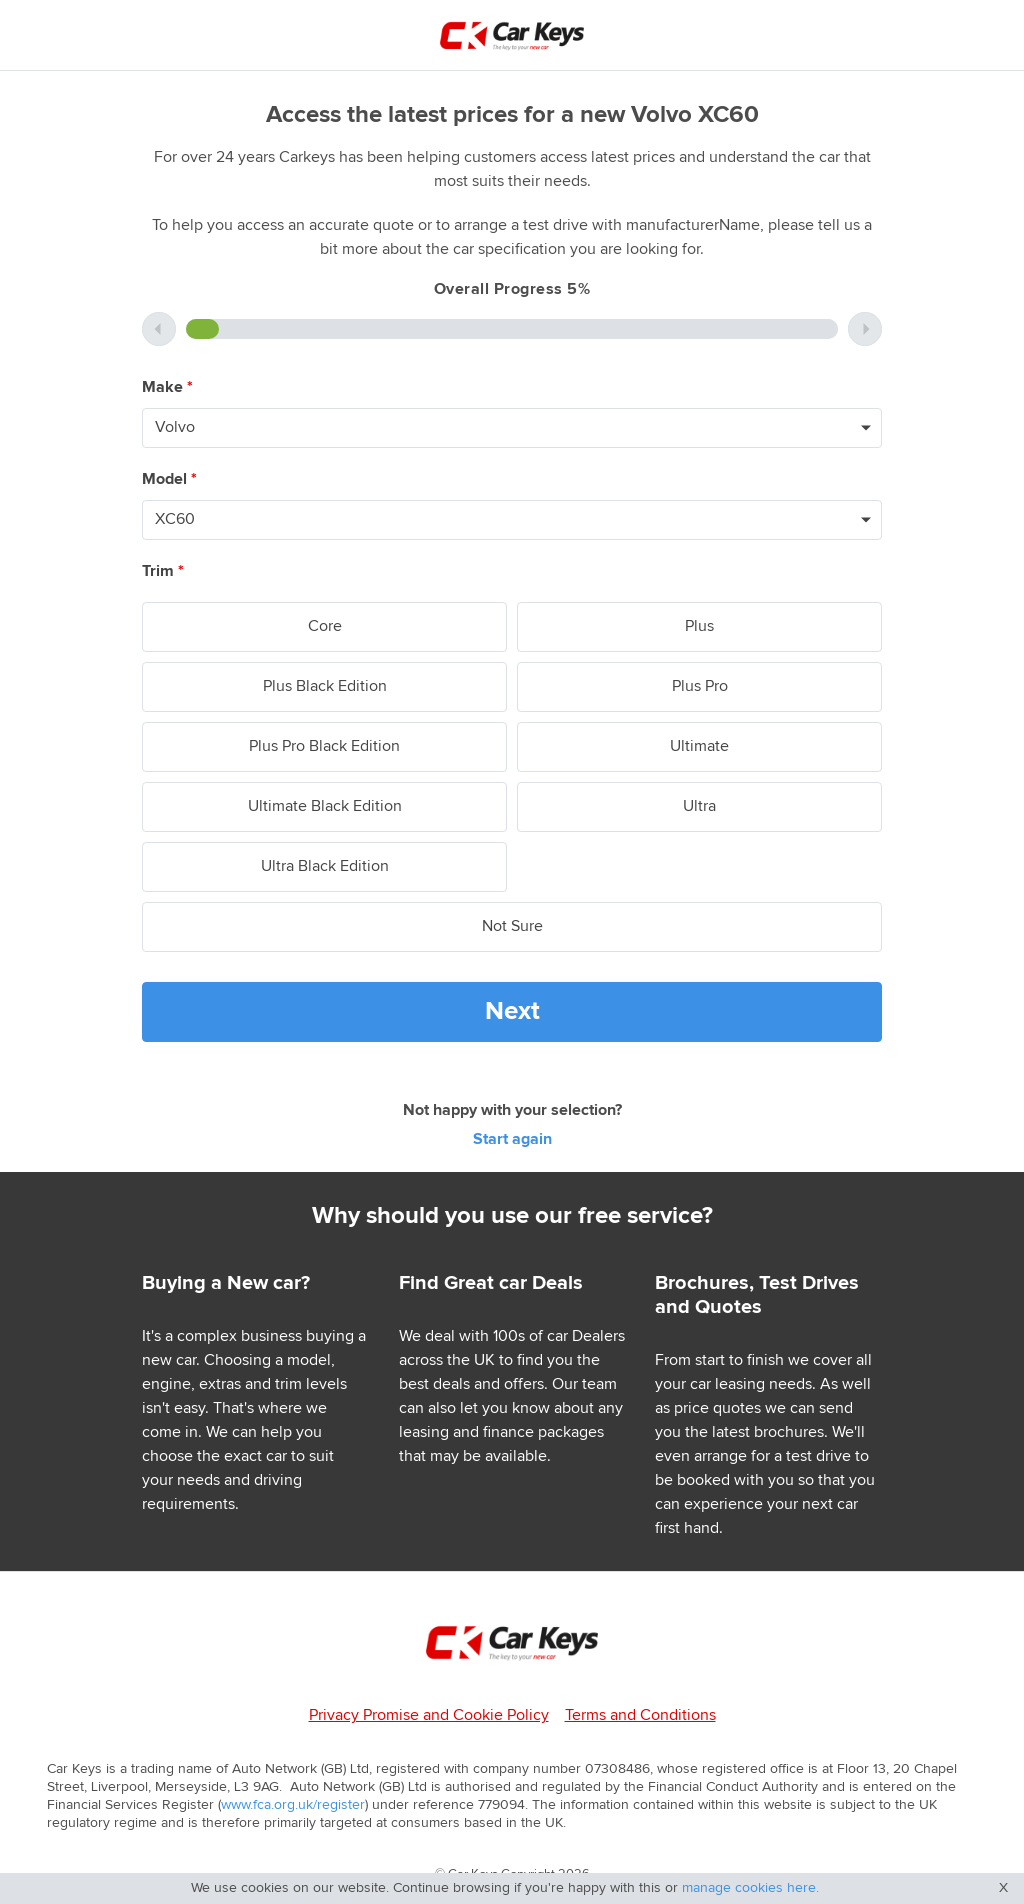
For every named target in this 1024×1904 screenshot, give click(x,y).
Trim (163, 571)
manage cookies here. (750, 1888)
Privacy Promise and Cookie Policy (429, 1715)
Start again (512, 1139)
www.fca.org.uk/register (293, 1805)
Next (512, 1011)
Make (167, 387)
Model (169, 479)
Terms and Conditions (640, 1715)
